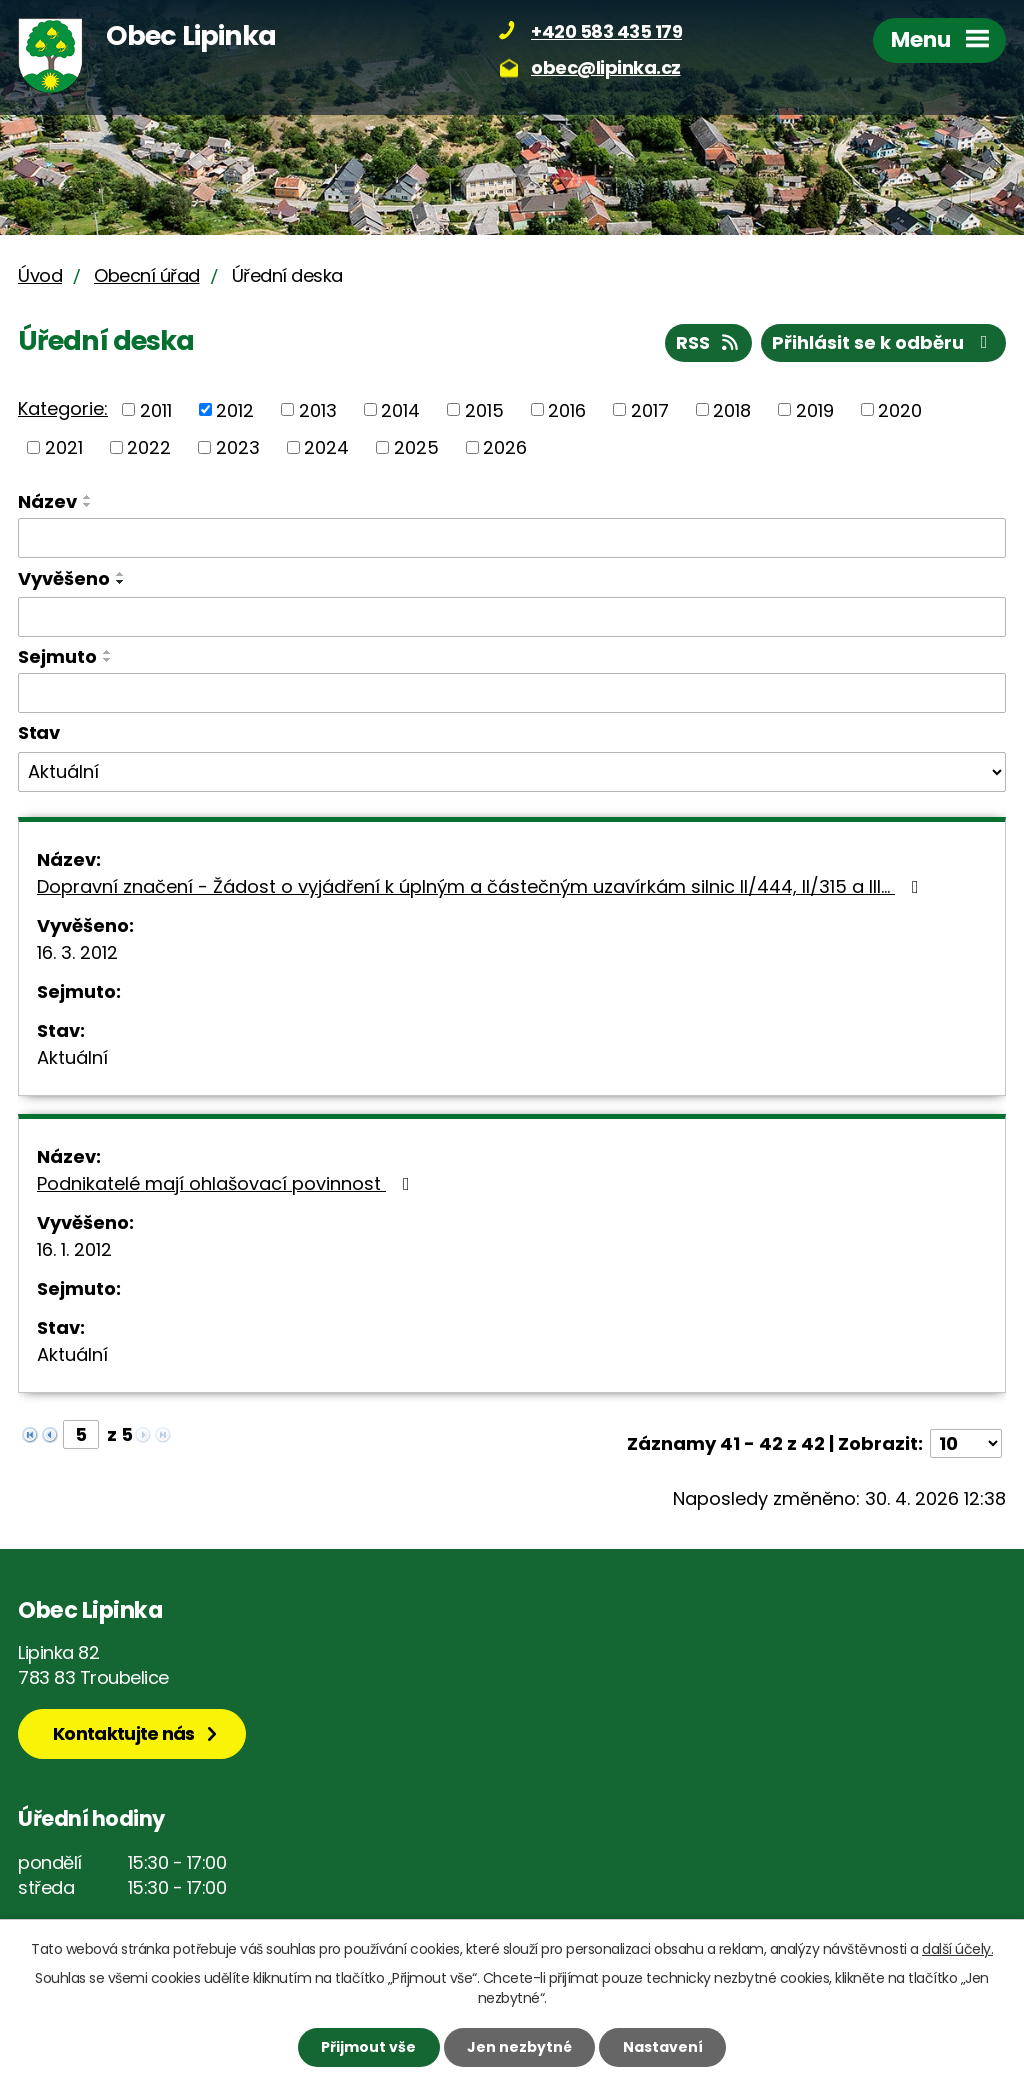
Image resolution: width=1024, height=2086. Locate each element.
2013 (318, 409)
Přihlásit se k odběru (884, 342)
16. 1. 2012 (74, 1249)
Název (47, 501)
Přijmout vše (368, 2047)
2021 (64, 447)
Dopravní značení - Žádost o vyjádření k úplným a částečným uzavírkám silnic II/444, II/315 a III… (482, 886)
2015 (484, 409)
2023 (238, 447)
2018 (732, 409)
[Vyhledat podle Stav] (512, 772)
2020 (900, 409)
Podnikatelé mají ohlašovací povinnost (227, 1183)
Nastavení (663, 2047)
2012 (235, 409)
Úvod (40, 275)
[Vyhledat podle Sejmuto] (512, 693)
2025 (416, 447)
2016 (567, 409)
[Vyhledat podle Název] (512, 538)
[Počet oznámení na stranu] (966, 1443)
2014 (400, 409)
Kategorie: (63, 408)
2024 (326, 447)
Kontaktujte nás (124, 1733)
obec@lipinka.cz (606, 67)
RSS (709, 342)
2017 (650, 409)
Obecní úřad (147, 275)
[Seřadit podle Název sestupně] (88, 505)
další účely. (957, 1949)
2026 (505, 447)
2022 (149, 447)
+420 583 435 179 (606, 31)
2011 (156, 409)
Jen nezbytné (519, 2047)
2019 (815, 409)
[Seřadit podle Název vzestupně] (88, 497)
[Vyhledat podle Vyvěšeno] (512, 617)
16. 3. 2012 (77, 952)
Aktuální (72, 1057)
